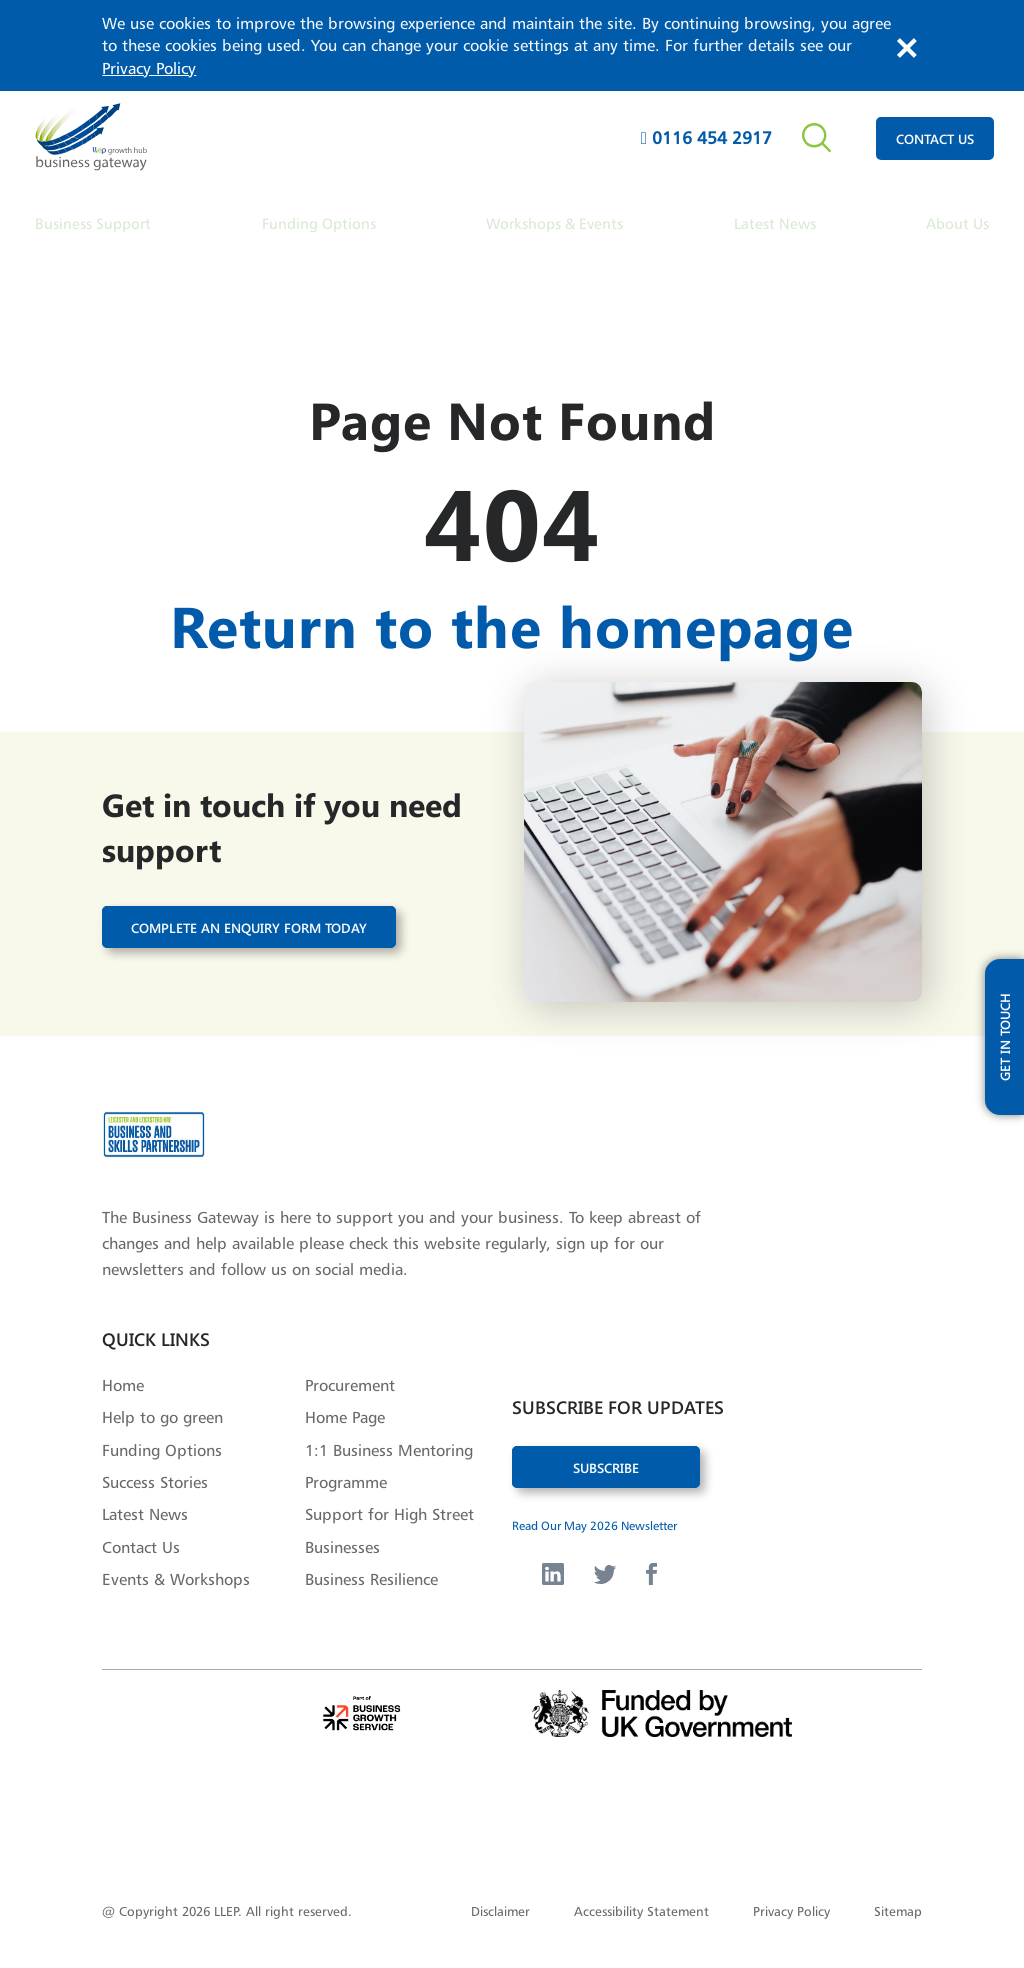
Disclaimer (500, 1904)
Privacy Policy (149, 68)
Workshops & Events (554, 223)
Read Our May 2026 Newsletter (594, 1518)
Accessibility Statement (641, 1904)
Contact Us (141, 1540)
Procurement (350, 1378)
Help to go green (162, 1410)
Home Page (345, 1410)
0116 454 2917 (706, 137)
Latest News (775, 223)
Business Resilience (371, 1572)
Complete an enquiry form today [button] (249, 919)
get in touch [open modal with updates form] (1004, 1001)
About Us (957, 223)
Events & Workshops (176, 1572)
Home (123, 1378)
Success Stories (155, 1475)
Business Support (93, 223)
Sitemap (898, 1904)
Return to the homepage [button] (512, 620)
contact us (935, 138)
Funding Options (319, 223)
